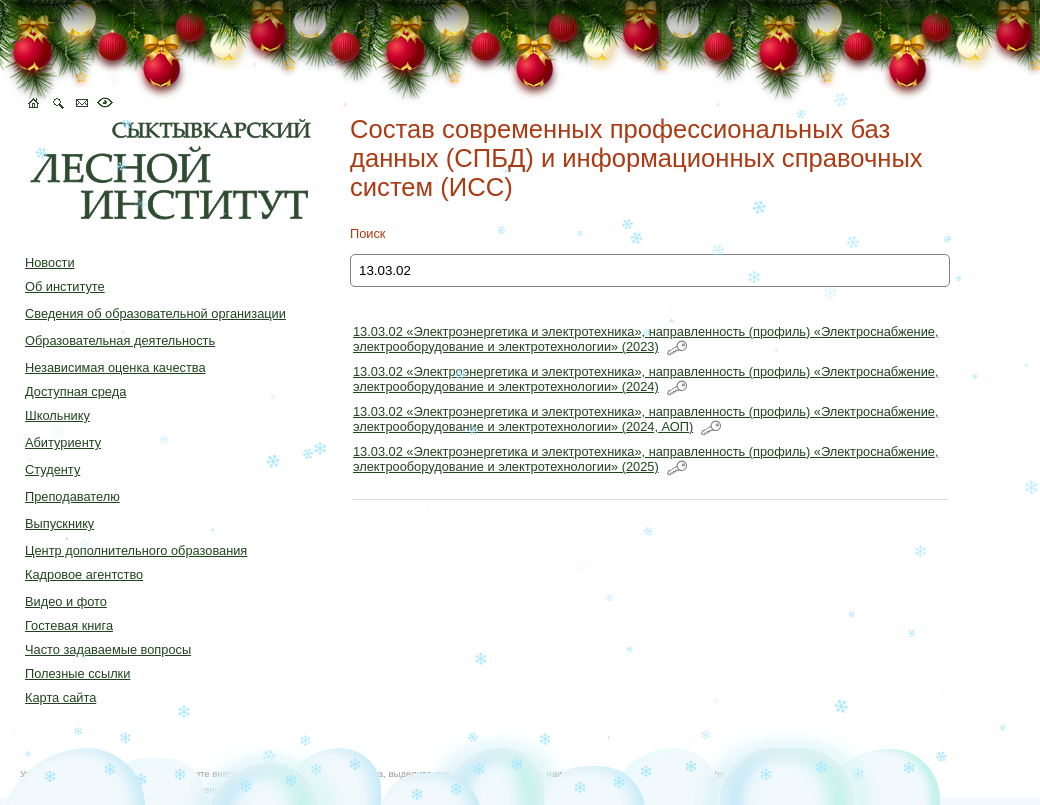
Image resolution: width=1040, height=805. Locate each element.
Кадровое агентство (84, 574)
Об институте (65, 286)
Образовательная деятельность (120, 340)
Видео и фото (66, 601)
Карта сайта (60, 697)
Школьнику (57, 415)
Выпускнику (59, 523)
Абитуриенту (63, 442)
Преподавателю (72, 496)
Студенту (52, 469)
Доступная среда (75, 391)
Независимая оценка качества (115, 367)
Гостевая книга (69, 625)
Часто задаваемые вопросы (108, 649)
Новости (50, 262)
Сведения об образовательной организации (155, 313)
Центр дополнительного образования (136, 550)
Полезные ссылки (77, 673)
